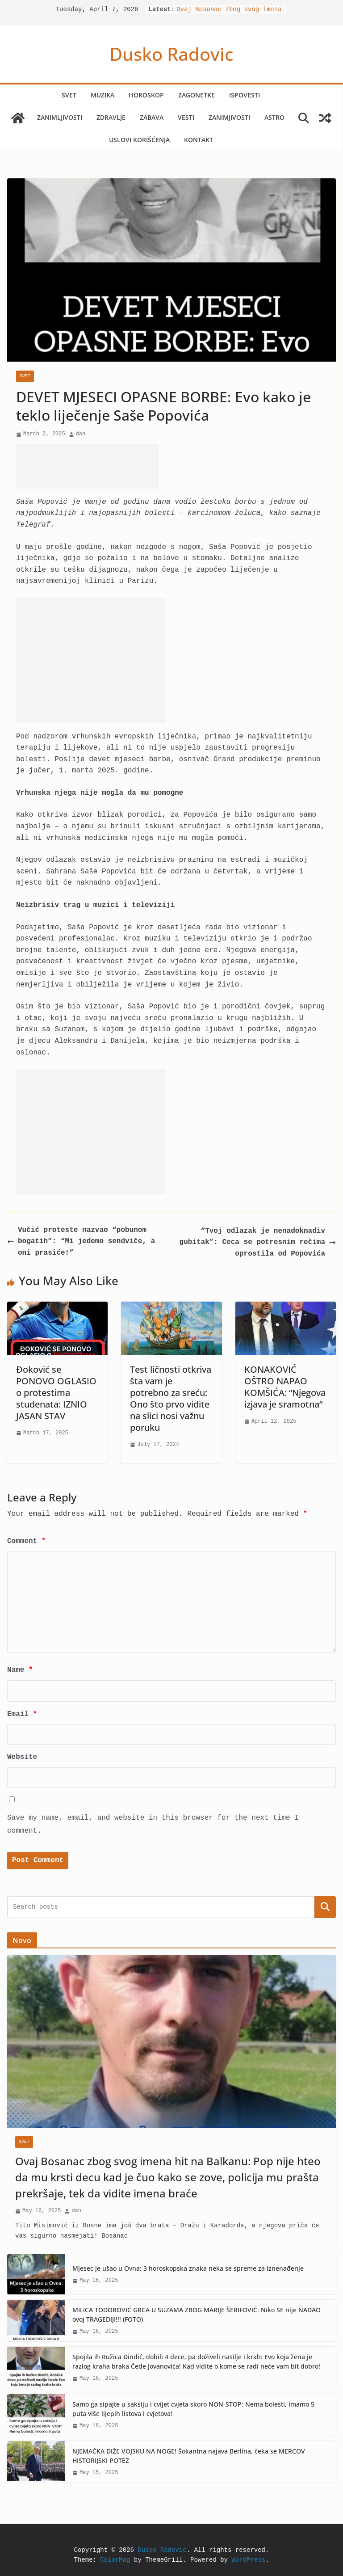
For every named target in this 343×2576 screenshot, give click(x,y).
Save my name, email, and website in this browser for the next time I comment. (153, 1824)
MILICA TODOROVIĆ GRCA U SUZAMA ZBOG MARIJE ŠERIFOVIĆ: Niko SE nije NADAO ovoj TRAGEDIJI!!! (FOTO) (196, 2314)
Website (22, 1757)
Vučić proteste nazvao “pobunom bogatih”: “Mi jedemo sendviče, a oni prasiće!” (81, 1241)
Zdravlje (110, 117)
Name (20, 1670)
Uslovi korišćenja (139, 139)
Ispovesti (244, 95)
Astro (274, 117)
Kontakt (198, 139)
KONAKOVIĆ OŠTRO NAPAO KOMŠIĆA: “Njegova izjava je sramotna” (285, 1386)
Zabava (151, 117)
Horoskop (146, 95)
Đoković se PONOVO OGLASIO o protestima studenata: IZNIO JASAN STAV (56, 1392)
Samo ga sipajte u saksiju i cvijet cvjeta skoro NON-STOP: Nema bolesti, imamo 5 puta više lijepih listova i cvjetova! (193, 2409)
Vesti (186, 117)
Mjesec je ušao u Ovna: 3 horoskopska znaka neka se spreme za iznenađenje (188, 2268)
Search (325, 1907)
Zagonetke (196, 95)
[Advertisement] (87, 466)
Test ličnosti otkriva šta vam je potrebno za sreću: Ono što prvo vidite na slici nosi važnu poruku (170, 1398)
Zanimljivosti (59, 117)
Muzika (102, 95)
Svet (69, 95)
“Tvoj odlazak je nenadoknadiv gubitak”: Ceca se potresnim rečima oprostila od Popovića (258, 1242)
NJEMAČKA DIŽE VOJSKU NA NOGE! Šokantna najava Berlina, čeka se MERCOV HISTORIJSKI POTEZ (188, 2456)
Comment (26, 1541)
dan (81, 434)
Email (22, 1714)
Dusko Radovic (171, 54)
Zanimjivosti (229, 117)
